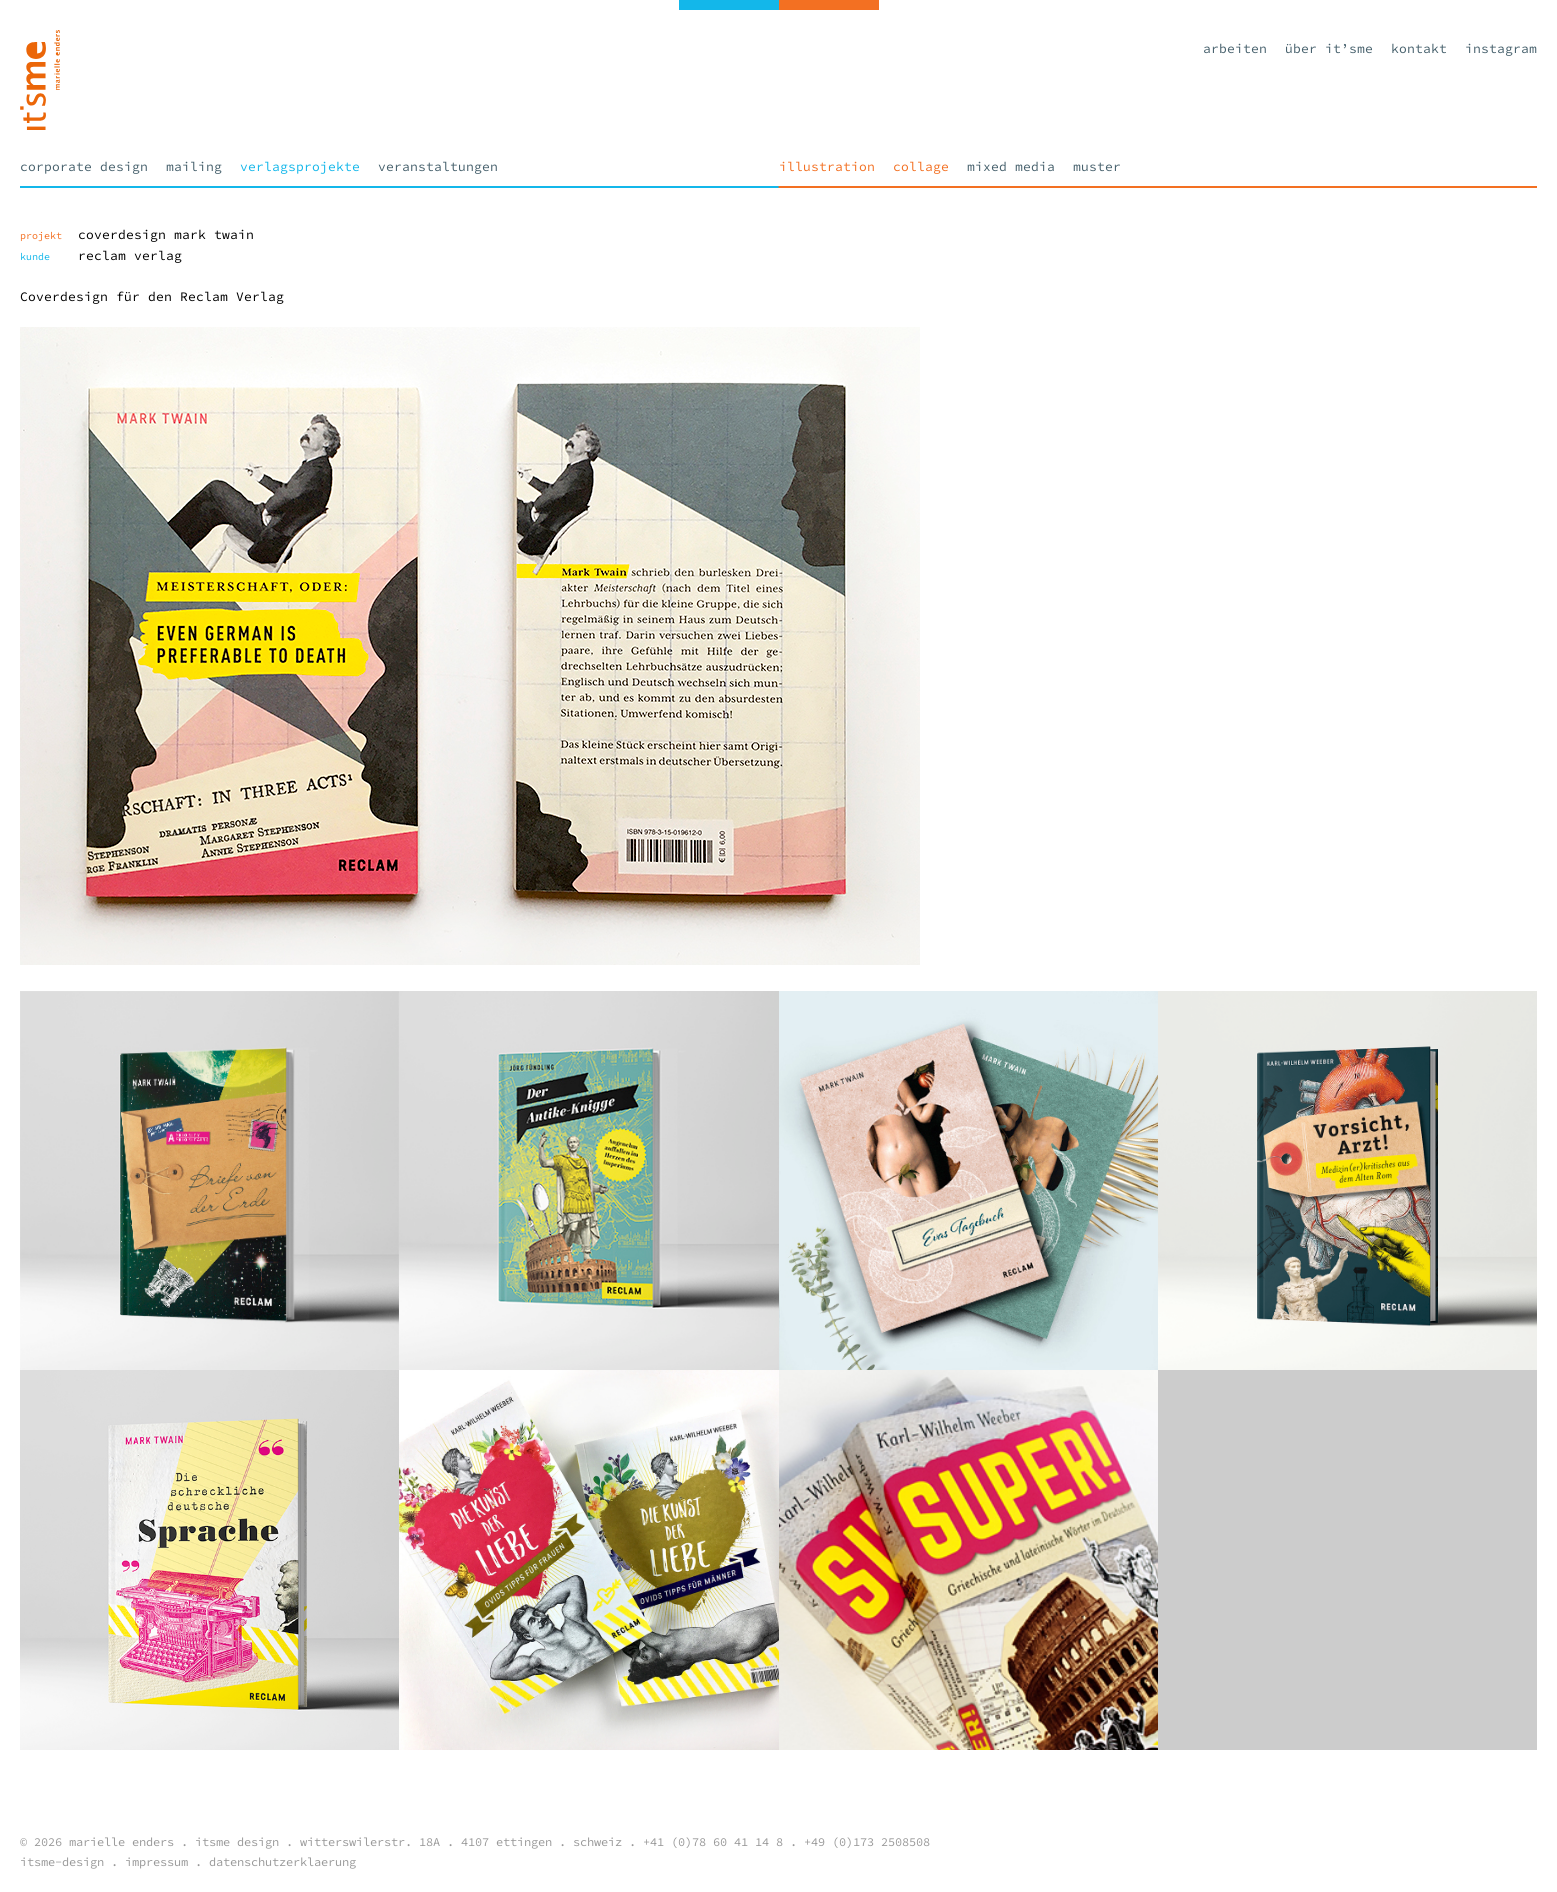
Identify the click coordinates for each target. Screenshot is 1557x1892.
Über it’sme (1329, 48)
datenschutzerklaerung (282, 1861)
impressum (156, 1861)
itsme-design (62, 1861)
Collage (921, 166)
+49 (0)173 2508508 (867, 1841)
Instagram (1501, 48)
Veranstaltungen (438, 166)
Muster (1097, 166)
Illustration (827, 166)
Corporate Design (84, 166)
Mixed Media (1011, 166)
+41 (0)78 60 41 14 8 (713, 1841)
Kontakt (1419, 48)
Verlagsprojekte (300, 166)
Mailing (194, 166)
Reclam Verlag (130, 255)
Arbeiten (1235, 48)
